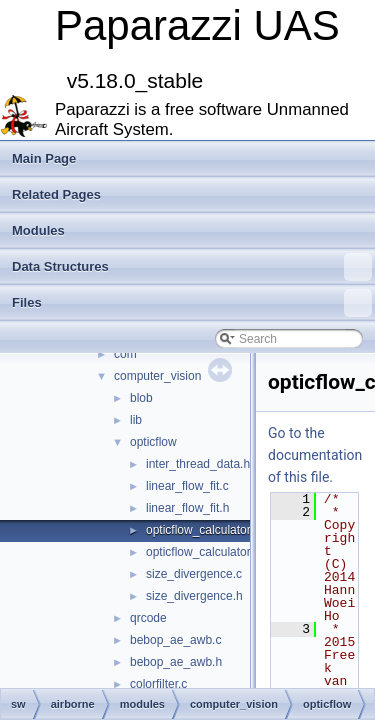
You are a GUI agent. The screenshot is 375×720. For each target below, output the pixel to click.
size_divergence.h (194, 596)
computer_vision (157, 376)
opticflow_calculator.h (203, 552)
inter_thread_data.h (198, 464)
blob (141, 398)
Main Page (44, 158)
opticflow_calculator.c (202, 530)
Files (192, 303)
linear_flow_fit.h (187, 508)
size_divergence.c (194, 574)
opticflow (153, 442)
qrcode (148, 618)
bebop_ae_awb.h (176, 662)
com (125, 354)
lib (136, 420)
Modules (38, 230)
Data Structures (192, 267)
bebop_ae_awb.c (175, 640)
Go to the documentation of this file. (315, 455)
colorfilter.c (158, 684)
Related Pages (56, 194)
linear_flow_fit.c (187, 486)
